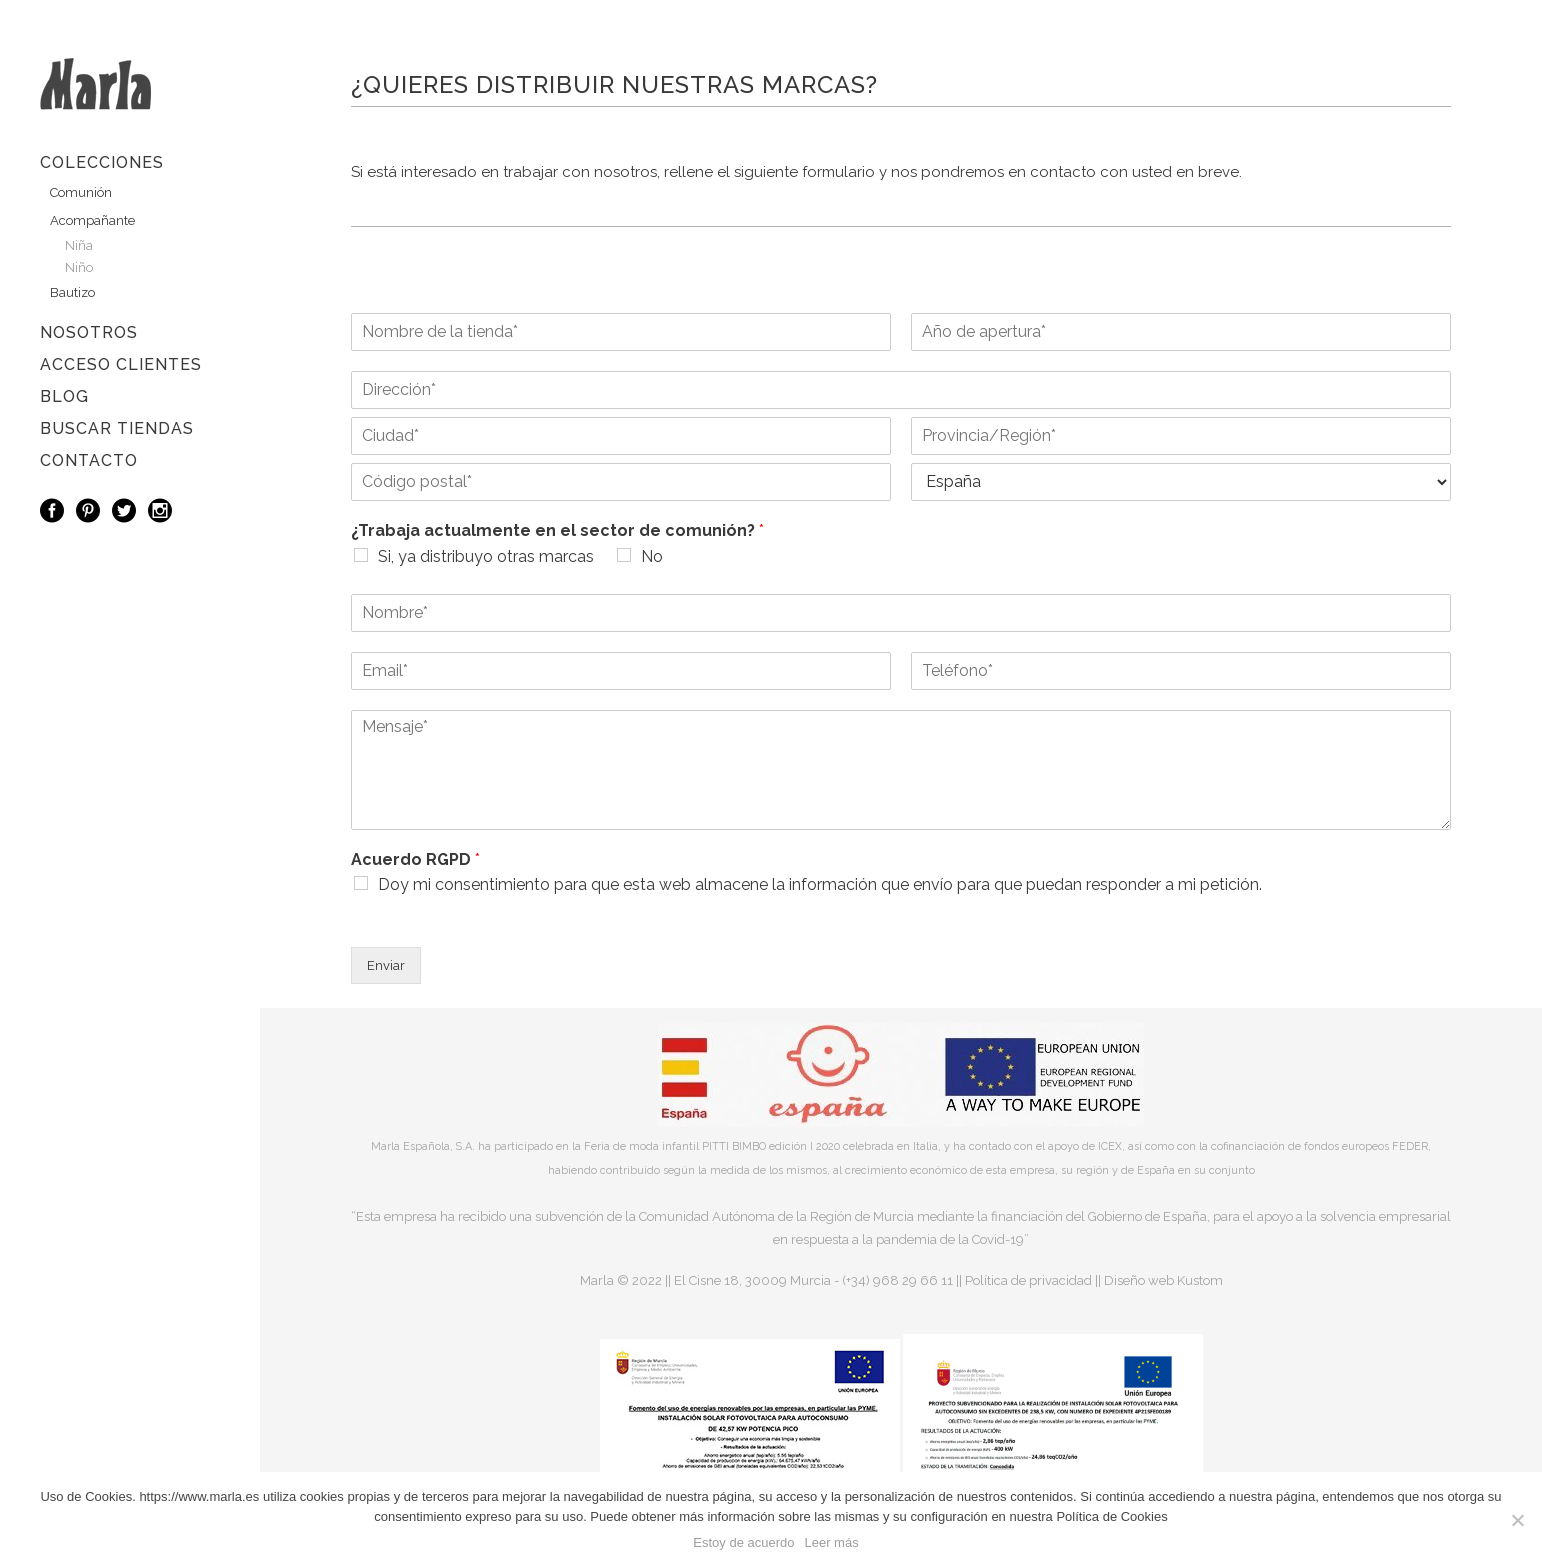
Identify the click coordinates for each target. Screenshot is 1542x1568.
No (652, 556)
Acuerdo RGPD (415, 859)
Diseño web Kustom (1163, 1280)
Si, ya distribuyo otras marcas (486, 556)
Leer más (831, 1542)
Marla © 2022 (621, 1280)
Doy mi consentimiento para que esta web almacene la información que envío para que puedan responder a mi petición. (820, 884)
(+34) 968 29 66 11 (897, 1280)
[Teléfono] (1181, 671)
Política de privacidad (1028, 1280)
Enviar (386, 965)
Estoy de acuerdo (743, 1542)
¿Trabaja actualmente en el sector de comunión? (557, 530)
